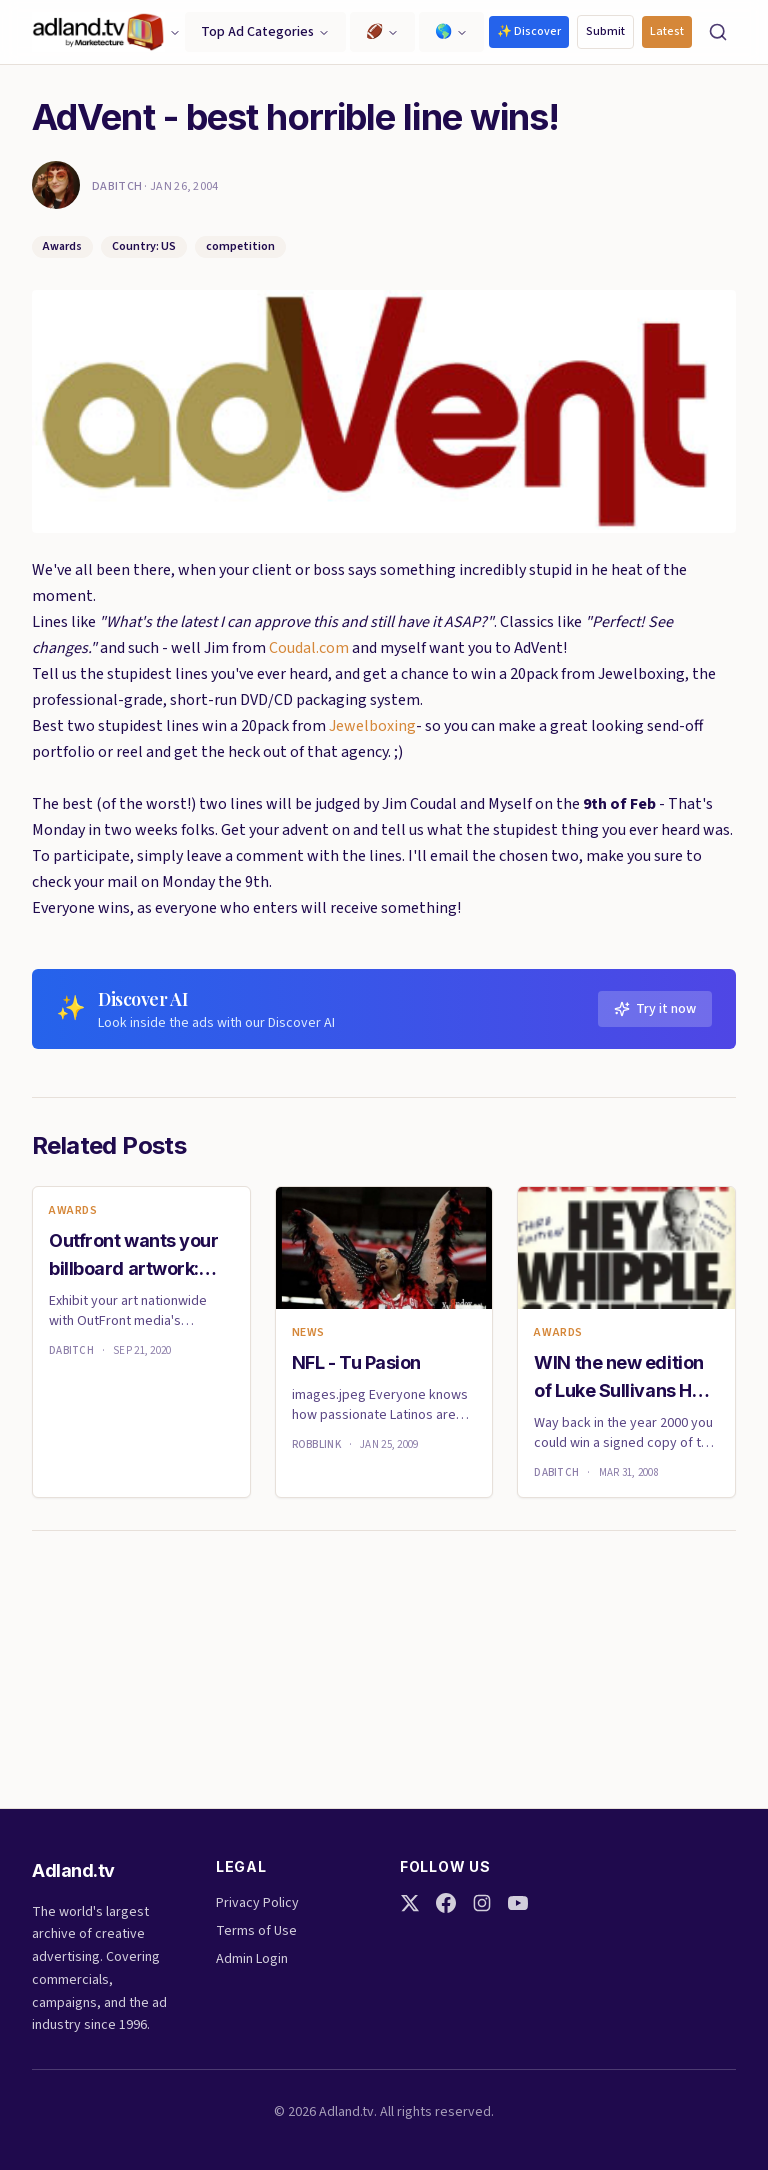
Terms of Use (256, 1931)
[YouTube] (518, 1903)
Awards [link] (73, 1211)
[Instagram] (482, 1903)
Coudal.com (309, 648)
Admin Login (252, 1959)
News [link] (308, 1333)
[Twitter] (410, 1903)
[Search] (718, 32)
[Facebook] (446, 1903)
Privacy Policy (257, 1903)
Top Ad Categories (265, 32)
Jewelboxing (372, 726)
